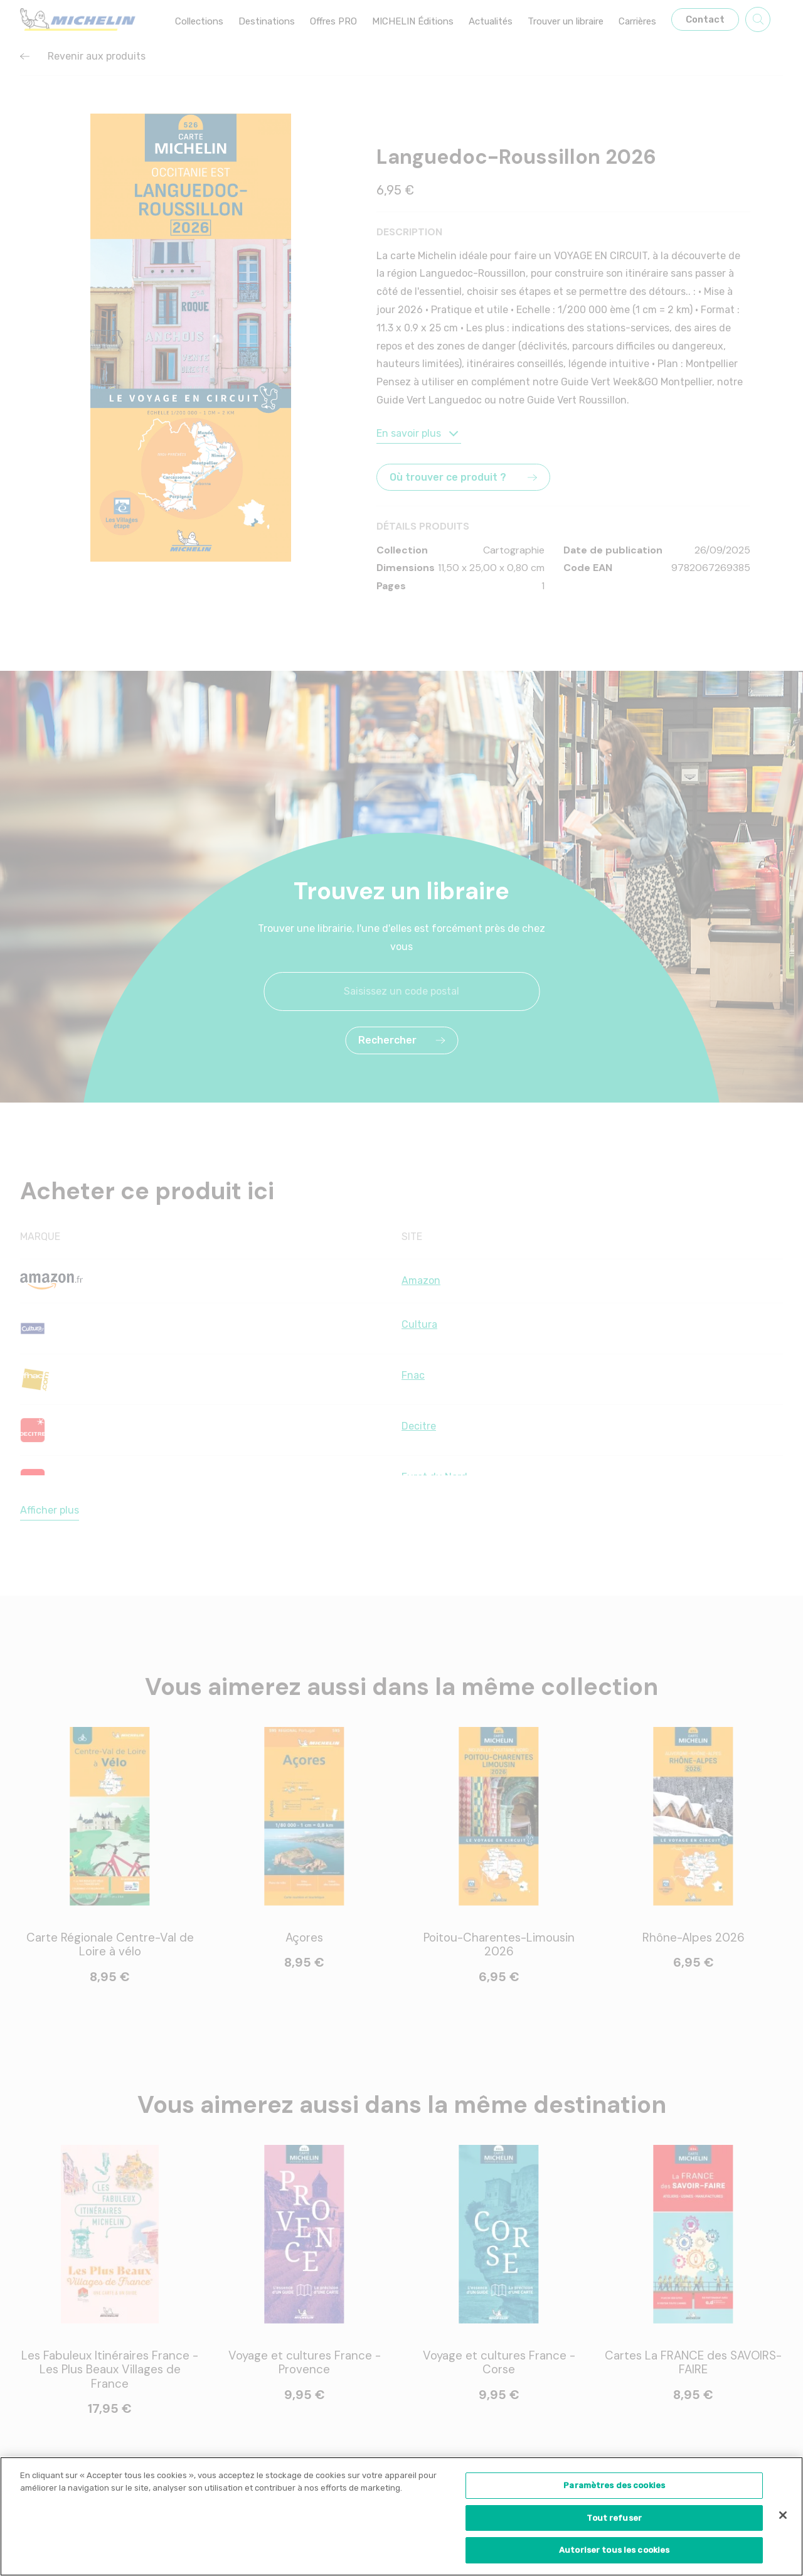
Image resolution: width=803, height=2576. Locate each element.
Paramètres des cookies (614, 2485)
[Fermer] (783, 2515)
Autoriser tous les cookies (614, 2550)
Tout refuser (614, 2518)
